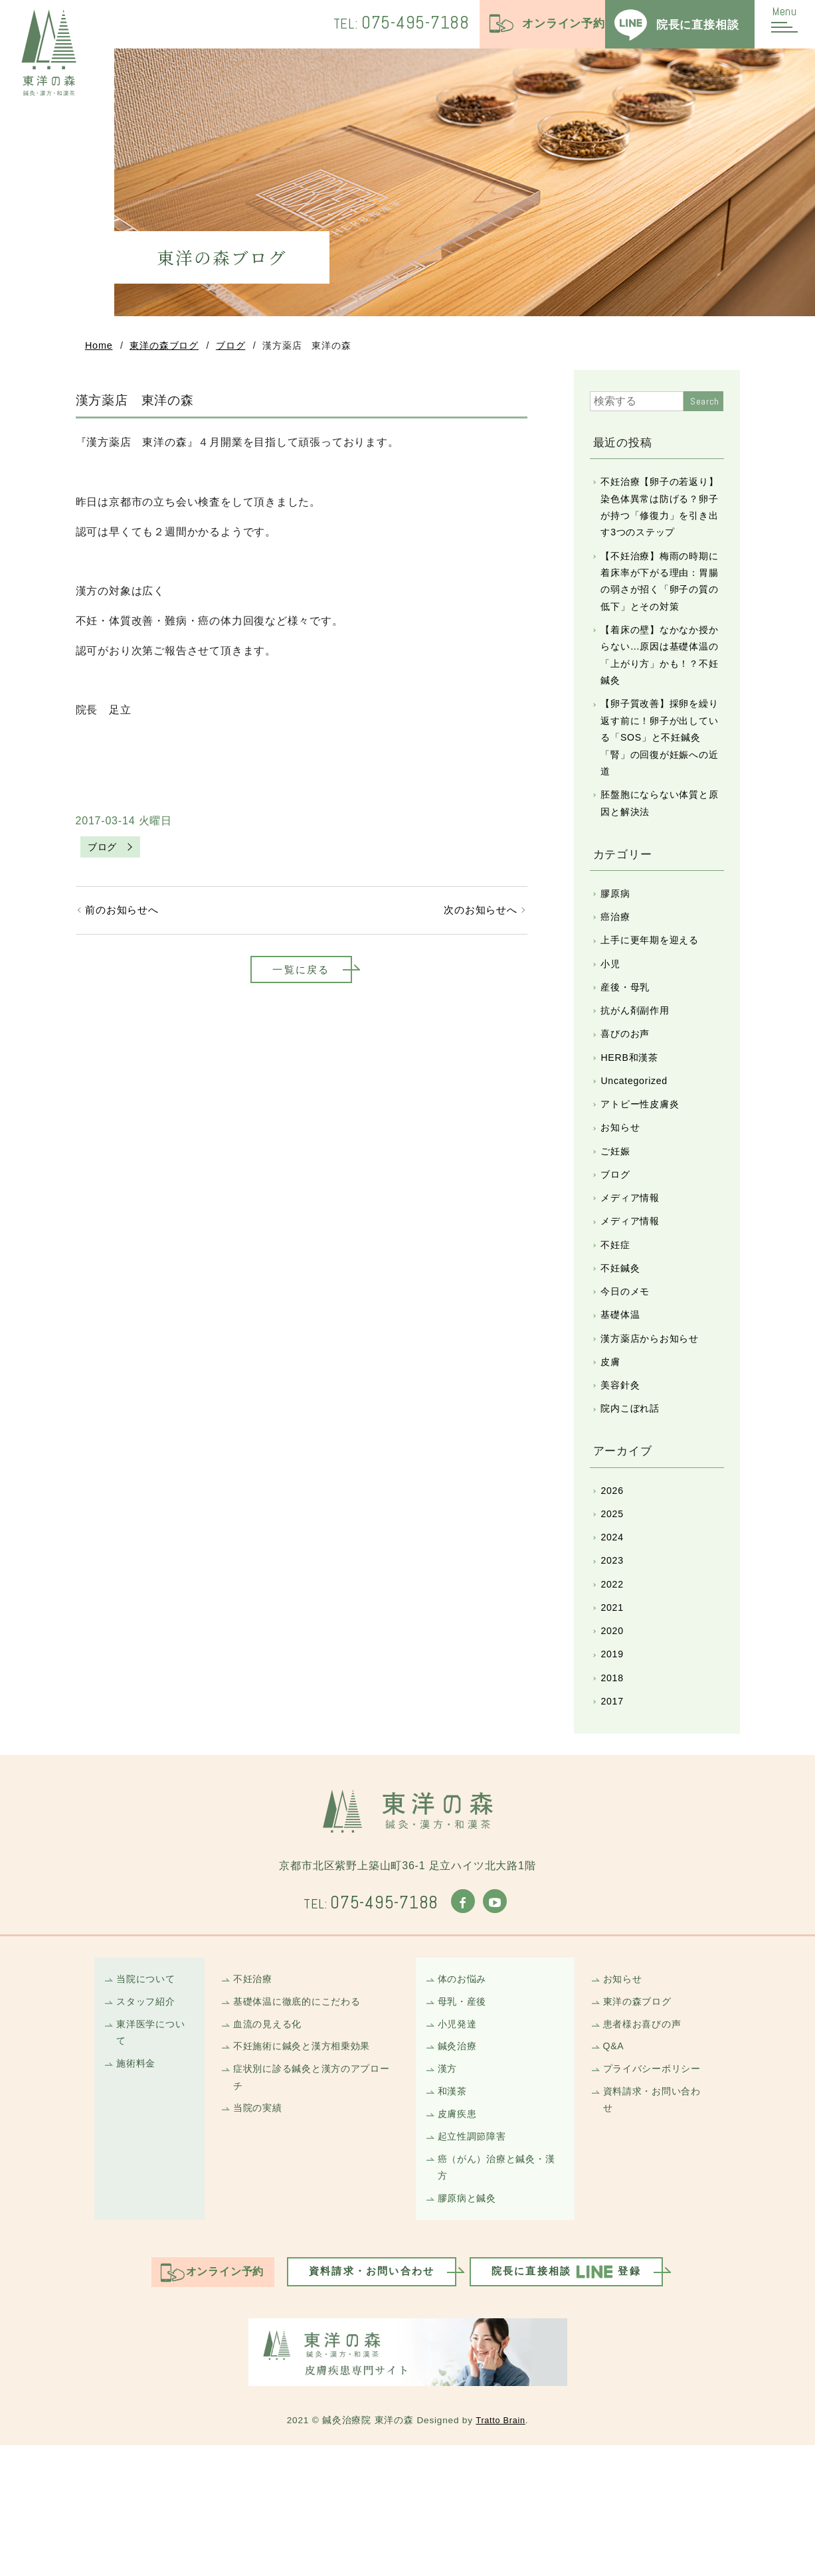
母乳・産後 (464, 2115)
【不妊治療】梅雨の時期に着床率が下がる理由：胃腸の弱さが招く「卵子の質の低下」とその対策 (659, 611)
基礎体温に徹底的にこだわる (302, 2115)
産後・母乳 (628, 1044)
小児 (612, 1019)
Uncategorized (638, 1145)
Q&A (615, 2163)
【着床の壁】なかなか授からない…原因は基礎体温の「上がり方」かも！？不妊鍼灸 (659, 691)
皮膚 (612, 1448)
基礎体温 (623, 1398)
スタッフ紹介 (148, 2115)
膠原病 (617, 943)
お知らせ (623, 1196)
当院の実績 (260, 2230)
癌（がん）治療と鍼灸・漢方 (496, 2293)
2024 (614, 1632)
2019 (614, 1758)
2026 (614, 1582)
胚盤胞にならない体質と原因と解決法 (659, 850)
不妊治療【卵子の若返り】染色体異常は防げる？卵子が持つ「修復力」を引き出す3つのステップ (657, 522)
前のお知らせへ (125, 916)
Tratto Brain (500, 2551)
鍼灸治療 (459, 2163)
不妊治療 (255, 2091)
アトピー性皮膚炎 (643, 1170)
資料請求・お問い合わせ (656, 2221)
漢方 (449, 2188)
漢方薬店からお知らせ (654, 1423)
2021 (614, 1708)
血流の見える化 (271, 2140)
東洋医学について (154, 2148)
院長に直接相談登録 (579, 2403)
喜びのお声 (628, 1095)
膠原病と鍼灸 (469, 2327)
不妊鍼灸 (623, 1347)
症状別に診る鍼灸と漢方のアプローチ (312, 2197)
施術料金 (138, 2181)
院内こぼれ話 (633, 1498)
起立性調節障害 (475, 2260)
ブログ (230, 348)
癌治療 (617, 968)
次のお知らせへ (477, 916)
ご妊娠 (617, 1221)
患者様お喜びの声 (645, 2140)
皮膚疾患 (459, 2236)
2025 (614, 1607)
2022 (614, 1683)
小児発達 (459, 2140)
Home (99, 348)
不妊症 (617, 1322)
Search (704, 405)
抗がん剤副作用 (639, 1069)
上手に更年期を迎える (654, 994)
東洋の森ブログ (164, 348)
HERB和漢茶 (633, 1120)
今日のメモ (628, 1372)
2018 (614, 1784)
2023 (614, 1657)
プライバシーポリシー (656, 2188)
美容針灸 (623, 1473)
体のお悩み (464, 2091)
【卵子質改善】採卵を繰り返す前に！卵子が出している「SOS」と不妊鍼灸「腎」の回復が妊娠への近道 (660, 780)
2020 (614, 1733)
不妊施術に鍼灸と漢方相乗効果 (307, 2163)
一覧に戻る (301, 978)
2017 (614, 1809)
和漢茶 (454, 2212)
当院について (148, 2091)
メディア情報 (633, 1271)
